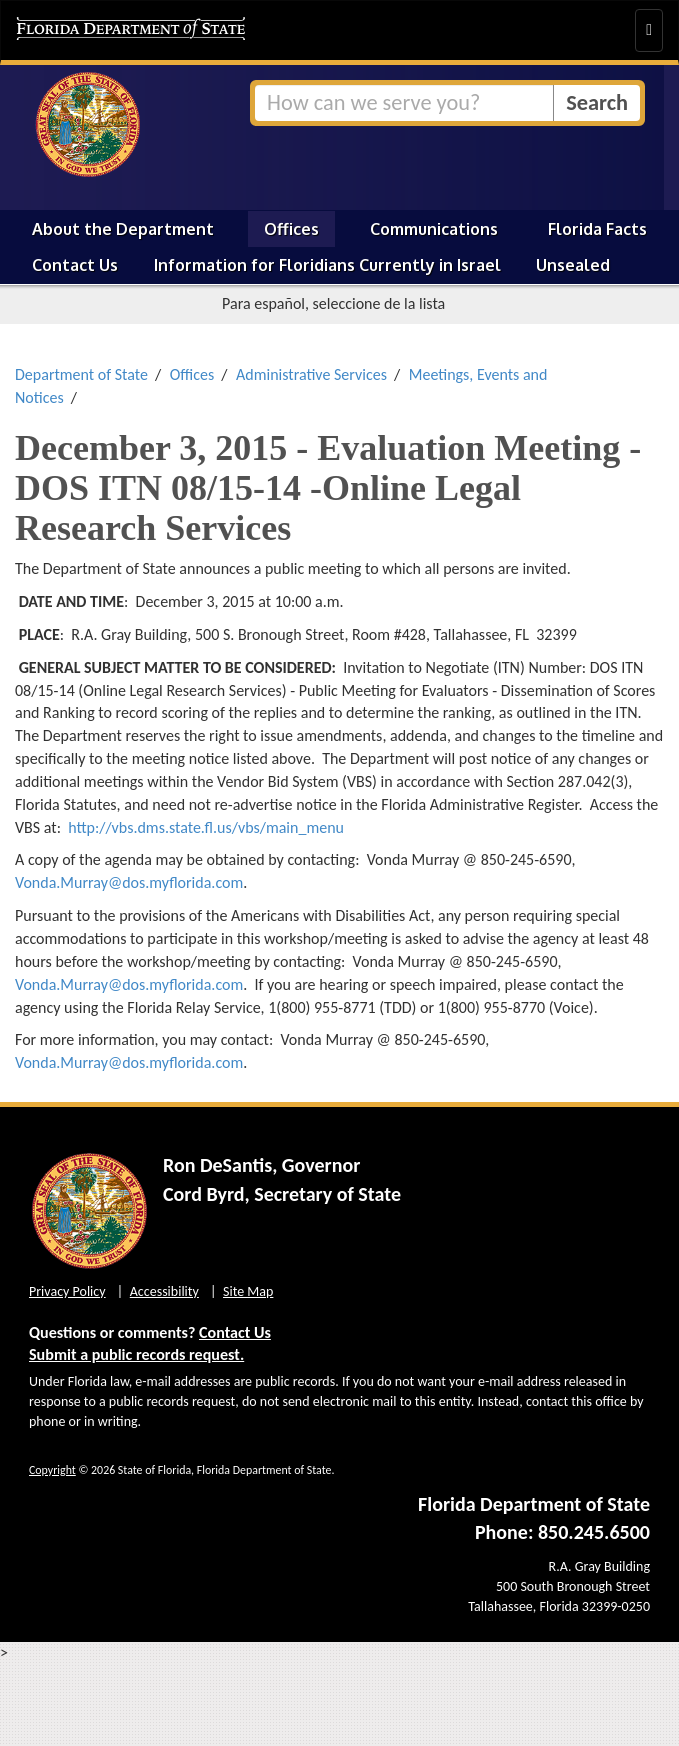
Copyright (52, 1470)
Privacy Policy (67, 1291)
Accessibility (164, 1291)
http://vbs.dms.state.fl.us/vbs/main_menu (206, 827)
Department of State (81, 374)
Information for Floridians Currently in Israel (327, 265)
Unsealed (573, 265)
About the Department (123, 229)
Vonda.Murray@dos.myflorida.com (129, 882)
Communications (434, 229)
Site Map (248, 1291)
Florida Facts (597, 229)
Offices (291, 229)
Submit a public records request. (136, 1354)
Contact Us (75, 265)
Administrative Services (311, 374)
